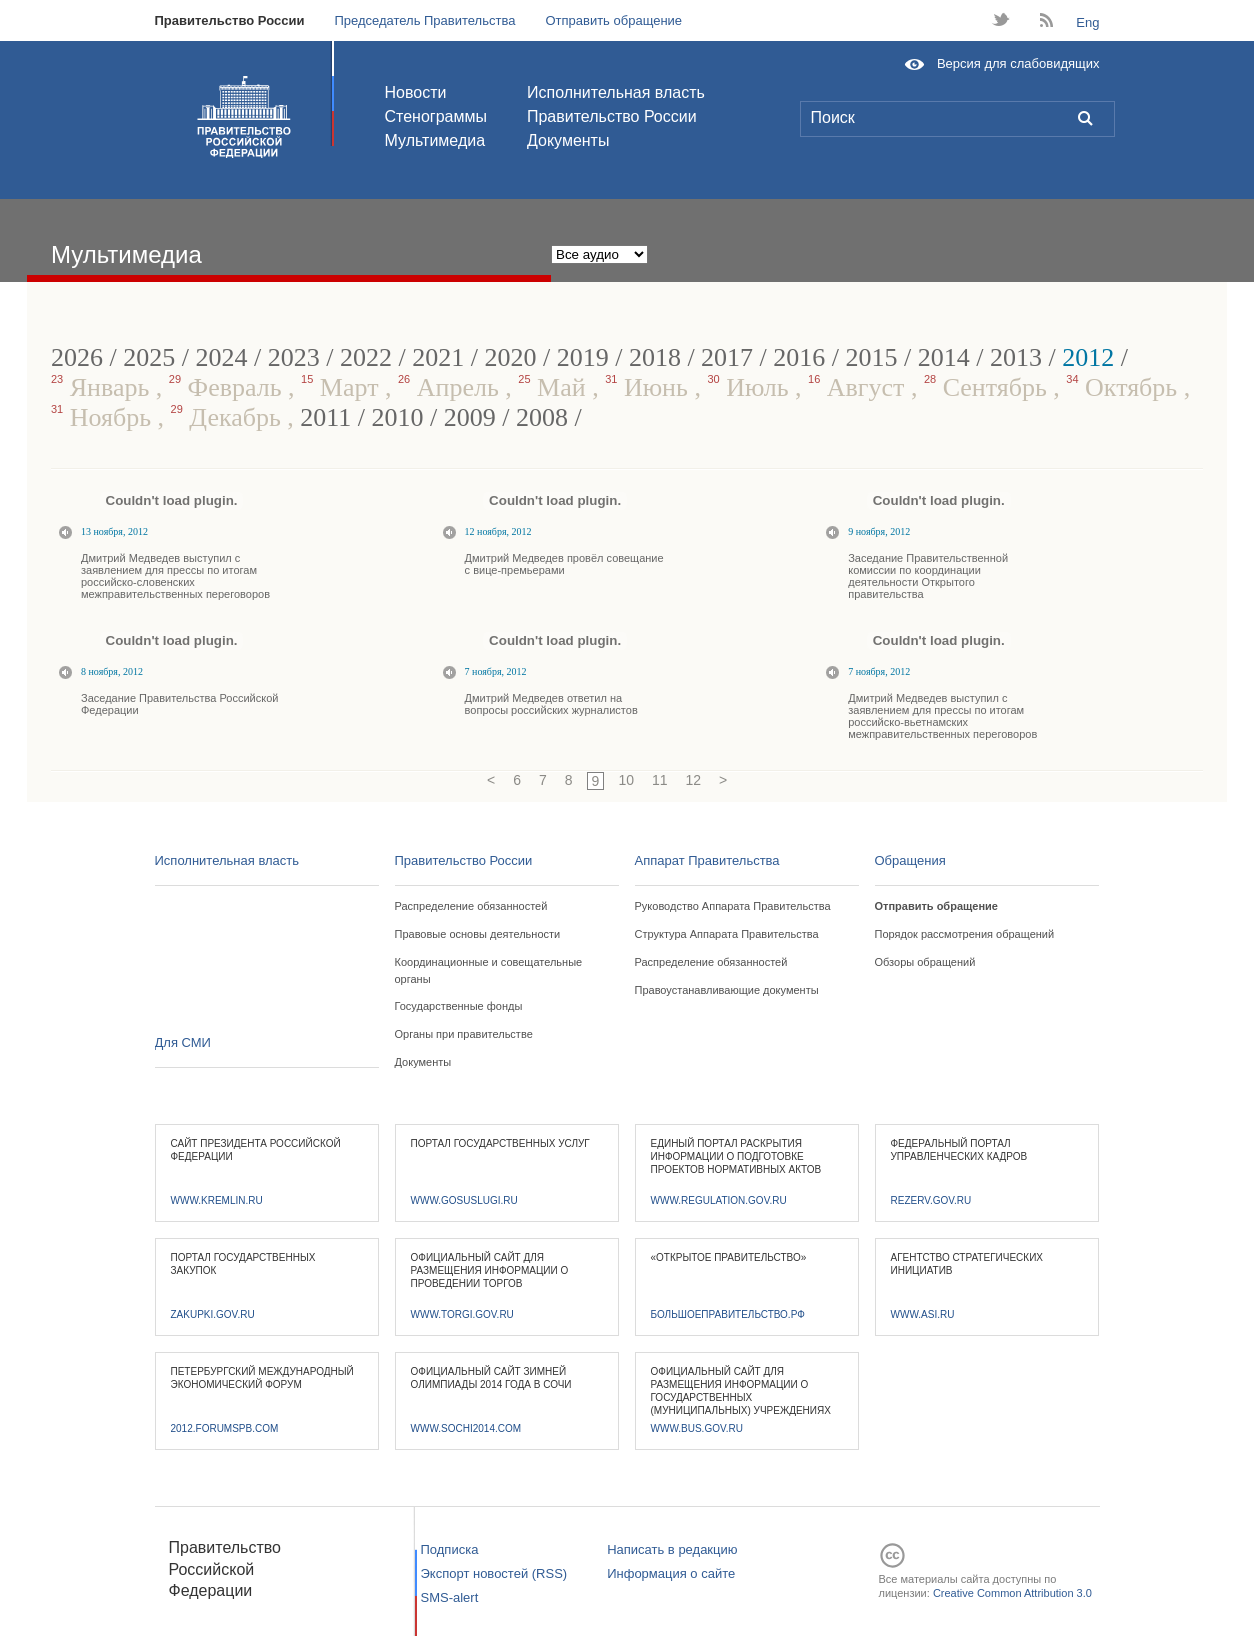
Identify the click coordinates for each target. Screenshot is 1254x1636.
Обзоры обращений (925, 962)
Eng (1087, 22)
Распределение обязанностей (471, 906)
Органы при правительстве (464, 1034)
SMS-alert (450, 1597)
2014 (944, 357)
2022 (366, 357)
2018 (655, 357)
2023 (294, 357)
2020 (510, 357)
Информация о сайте (671, 1573)
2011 (325, 417)
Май (555, 387)
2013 (1016, 357)
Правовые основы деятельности (478, 934)
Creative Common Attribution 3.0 (1012, 1593)
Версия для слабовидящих (1018, 63)
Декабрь (229, 417)
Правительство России (230, 20)
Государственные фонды (459, 1006)
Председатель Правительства (424, 20)
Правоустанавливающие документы (727, 990)
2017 (727, 357)
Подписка (450, 1549)
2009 (470, 417)
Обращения (910, 860)
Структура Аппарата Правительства (727, 934)
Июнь (649, 387)
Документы (568, 140)
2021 (438, 357)
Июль (751, 387)
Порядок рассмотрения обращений (965, 934)
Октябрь (1124, 387)
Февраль (228, 387)
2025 (149, 357)
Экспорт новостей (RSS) (494, 1573)
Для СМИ (183, 1042)
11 (660, 780)
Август (859, 387)
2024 (221, 357)
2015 (872, 357)
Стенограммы (436, 116)
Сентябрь (988, 387)
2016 (799, 357)
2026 (77, 357)
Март (343, 387)
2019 (583, 357)
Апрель (451, 387)
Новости (416, 92)
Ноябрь (104, 417)
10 (626, 780)
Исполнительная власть (616, 92)
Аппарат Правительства (707, 860)
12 (694, 780)
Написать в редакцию (672, 1549)
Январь (103, 387)
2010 (398, 417)
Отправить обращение (613, 20)
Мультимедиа (435, 140)
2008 (542, 417)
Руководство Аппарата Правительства (733, 906)
